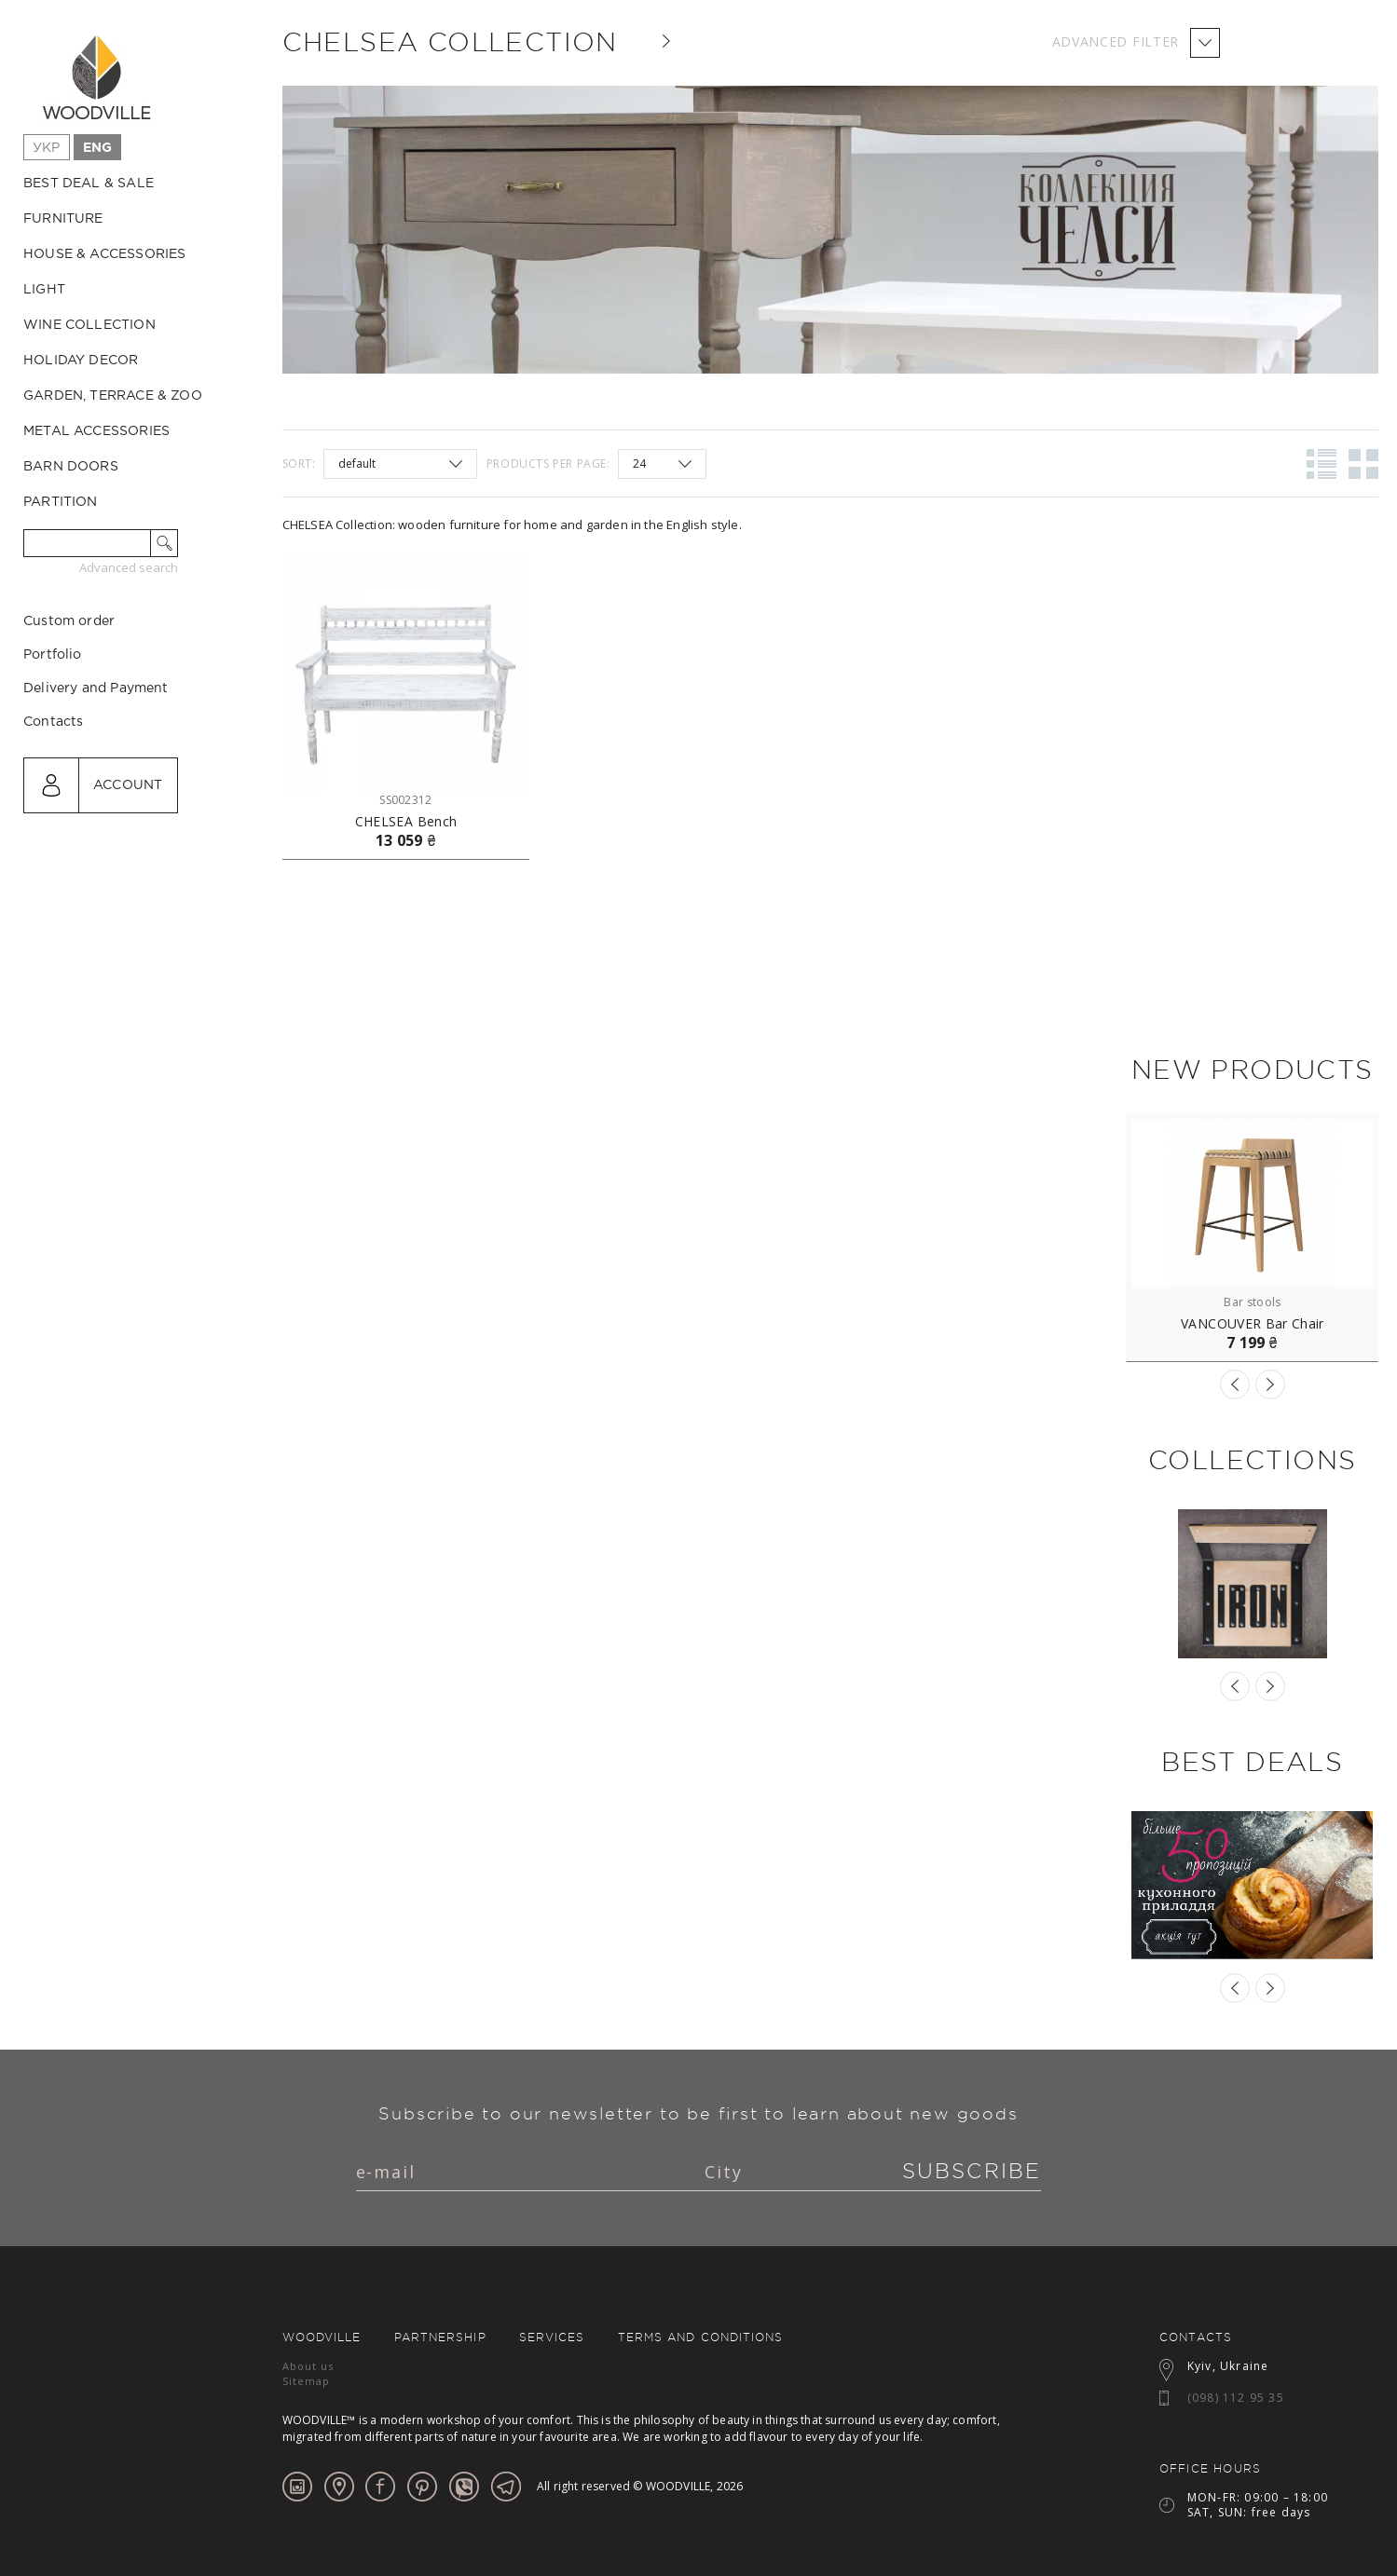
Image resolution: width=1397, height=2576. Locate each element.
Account (127, 864)
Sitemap (306, 2381)
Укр (47, 148)
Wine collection (89, 325)
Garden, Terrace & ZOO (112, 396)
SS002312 (405, 800)
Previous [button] (1235, 1384)
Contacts (53, 801)
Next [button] (1270, 1384)
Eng (98, 148)
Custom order (69, 700)
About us (308, 2366)
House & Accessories (104, 254)
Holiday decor (80, 360)
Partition (60, 502)
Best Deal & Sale (88, 183)
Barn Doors (70, 466)
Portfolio (52, 734)
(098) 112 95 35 (1235, 2398)
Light (44, 289)
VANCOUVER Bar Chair (1252, 1323)
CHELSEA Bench (406, 821)
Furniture (63, 219)
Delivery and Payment (96, 767)
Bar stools (1252, 1302)
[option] (1252, 1237)
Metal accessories (96, 431)
